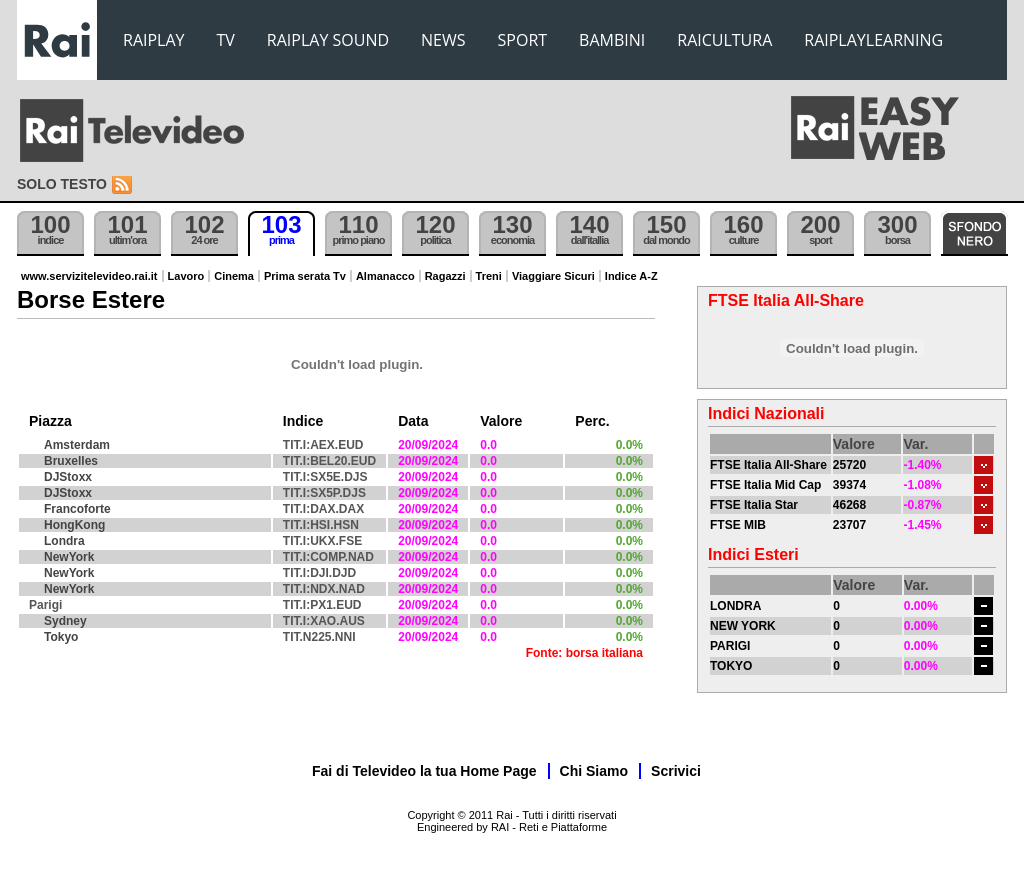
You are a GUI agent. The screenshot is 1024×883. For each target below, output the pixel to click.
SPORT (523, 40)
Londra (64, 541)
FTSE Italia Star (754, 505)
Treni (489, 276)
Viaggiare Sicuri (553, 276)
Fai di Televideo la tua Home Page (424, 771)
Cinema (234, 276)
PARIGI (730, 646)
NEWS (443, 40)
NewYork (69, 557)
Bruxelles (71, 461)
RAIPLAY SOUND (328, 40)
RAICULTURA (724, 40)
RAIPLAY (154, 40)
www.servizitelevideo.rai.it (89, 276)
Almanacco (385, 276)
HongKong (74, 525)
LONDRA (735, 606)
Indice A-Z (631, 276)
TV (226, 40)
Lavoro (186, 276)
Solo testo (62, 184)
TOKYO (731, 666)
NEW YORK (743, 626)
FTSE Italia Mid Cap (765, 485)
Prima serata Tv (305, 276)
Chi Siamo (594, 771)
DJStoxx (68, 477)
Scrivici (676, 771)
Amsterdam (77, 445)
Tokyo (61, 637)
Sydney (65, 621)
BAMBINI (612, 40)
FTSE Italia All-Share (768, 465)
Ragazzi (445, 276)
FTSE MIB (738, 525)
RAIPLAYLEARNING (873, 40)
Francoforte (77, 509)
